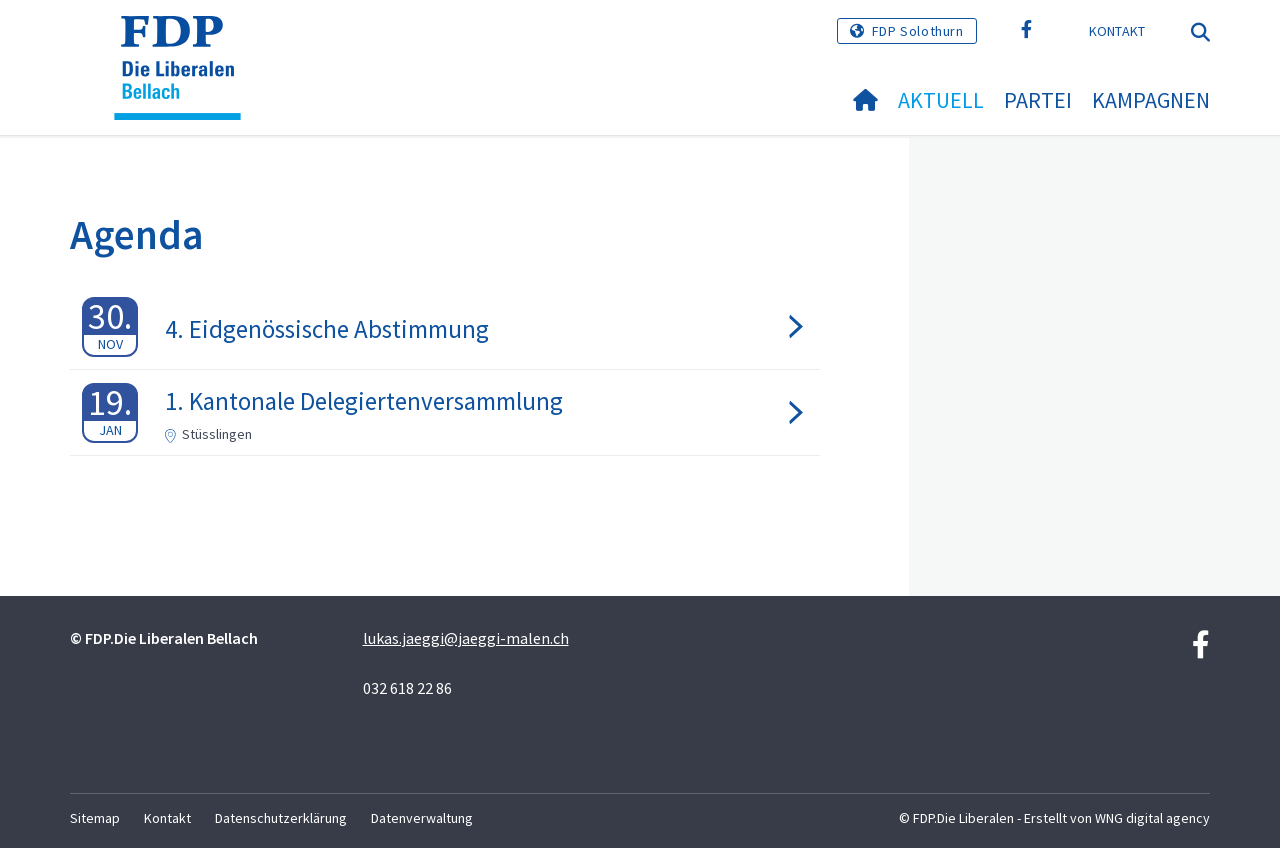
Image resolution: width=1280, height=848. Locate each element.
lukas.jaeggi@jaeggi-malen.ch (466, 638)
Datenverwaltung (422, 818)
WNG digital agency (1152, 818)
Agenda (137, 234)
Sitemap (95, 818)
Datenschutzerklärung (281, 818)
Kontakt (1117, 31)
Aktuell (941, 100)
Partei (1038, 100)
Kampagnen (1151, 100)
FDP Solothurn (918, 31)
